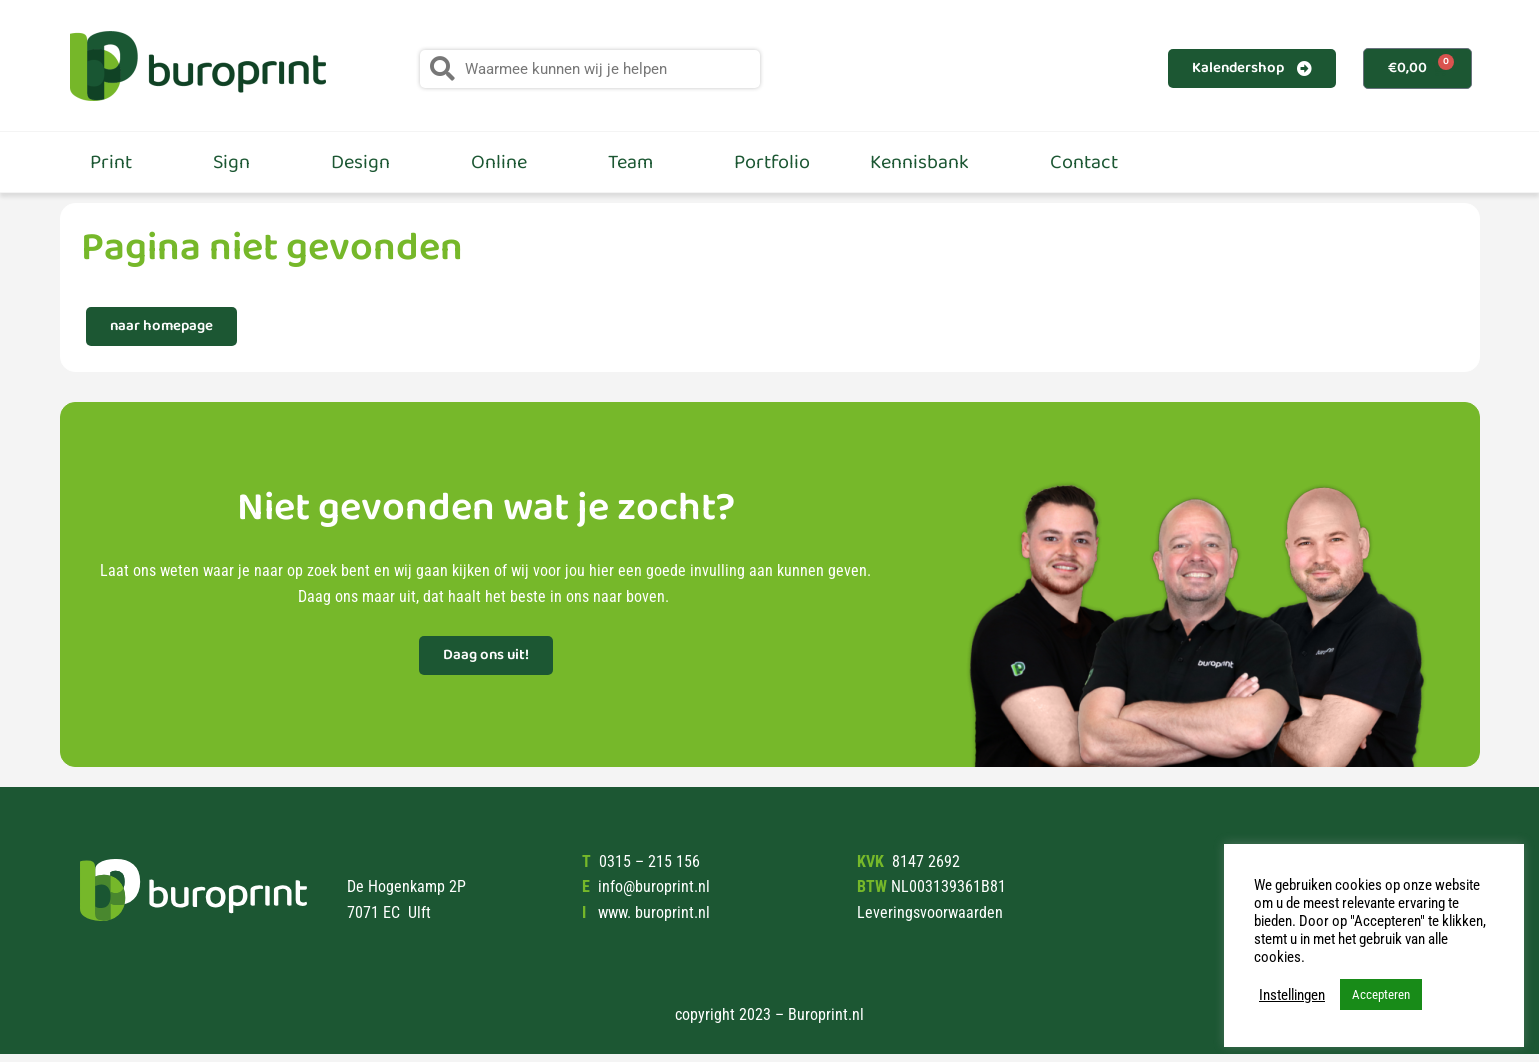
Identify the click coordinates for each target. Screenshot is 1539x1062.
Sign (242, 162)
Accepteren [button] (1381, 994)
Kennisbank (930, 162)
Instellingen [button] (1292, 995)
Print (121, 162)
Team (641, 162)
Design (371, 162)
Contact (1084, 162)
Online (509, 162)
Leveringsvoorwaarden (930, 912)
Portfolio (772, 162)
